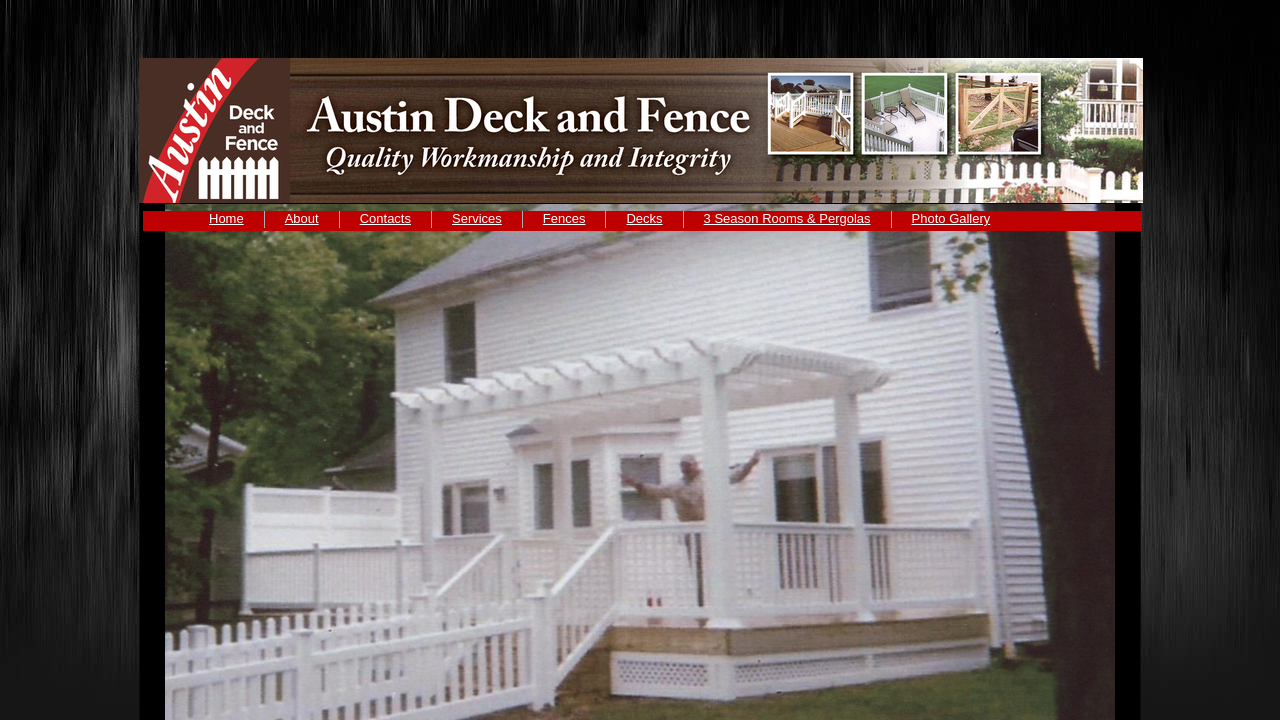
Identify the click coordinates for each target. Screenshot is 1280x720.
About (302, 218)
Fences (564, 218)
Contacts (385, 218)
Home (226, 218)
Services (477, 218)
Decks (644, 218)
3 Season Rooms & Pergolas (787, 218)
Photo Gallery (951, 218)
